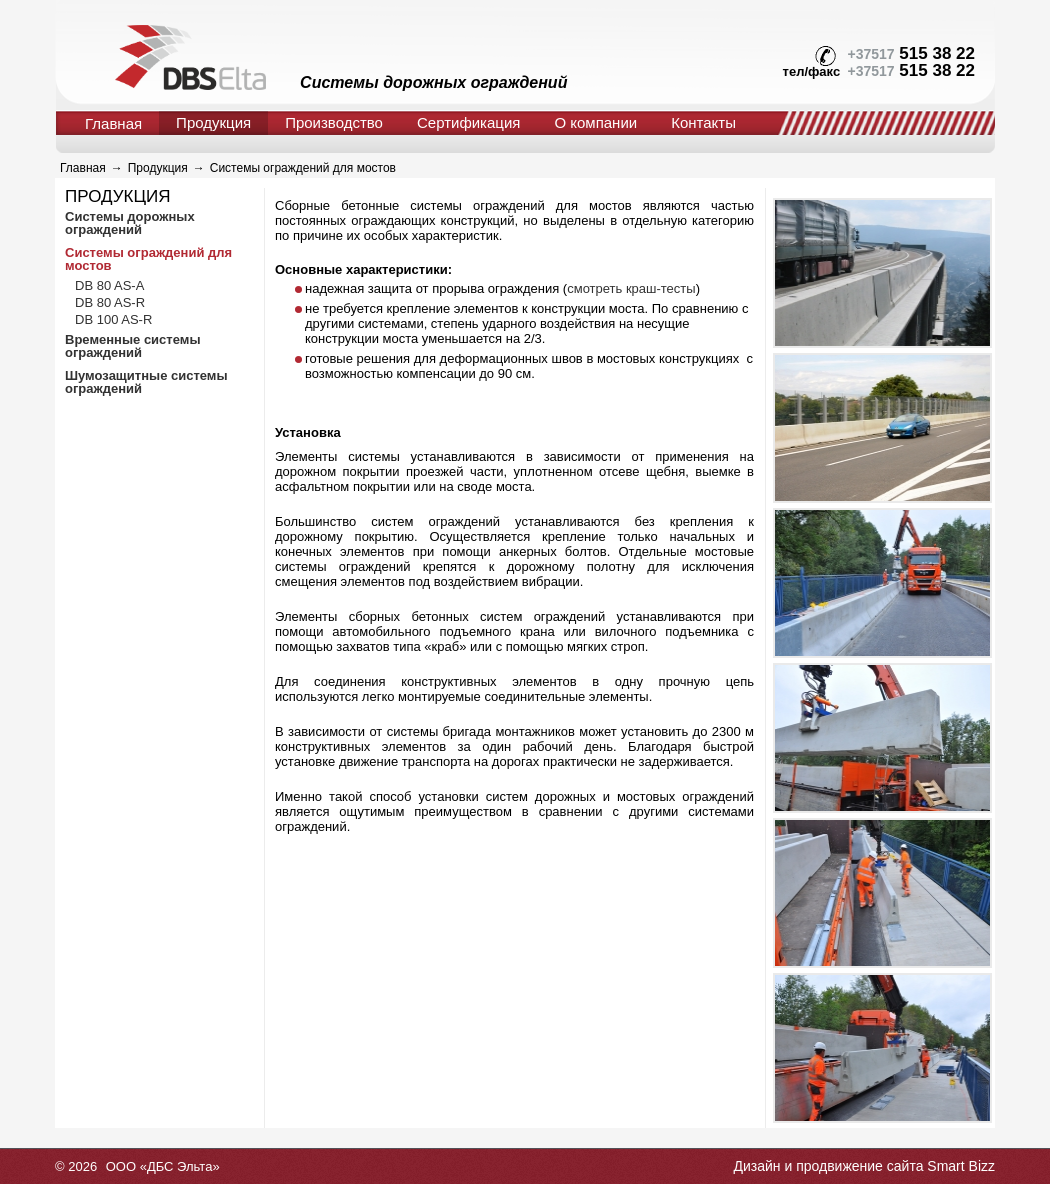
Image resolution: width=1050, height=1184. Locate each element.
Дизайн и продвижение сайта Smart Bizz (864, 1166)
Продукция (213, 122)
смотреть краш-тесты (631, 288)
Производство (334, 122)
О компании (595, 122)
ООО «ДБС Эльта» (163, 1166)
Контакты (703, 122)
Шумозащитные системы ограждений (146, 382)
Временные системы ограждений (132, 346)
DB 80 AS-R (110, 302)
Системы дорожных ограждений (130, 223)
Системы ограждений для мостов (303, 168)
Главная (113, 123)
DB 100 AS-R (113, 319)
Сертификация (468, 122)
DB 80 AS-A (109, 285)
